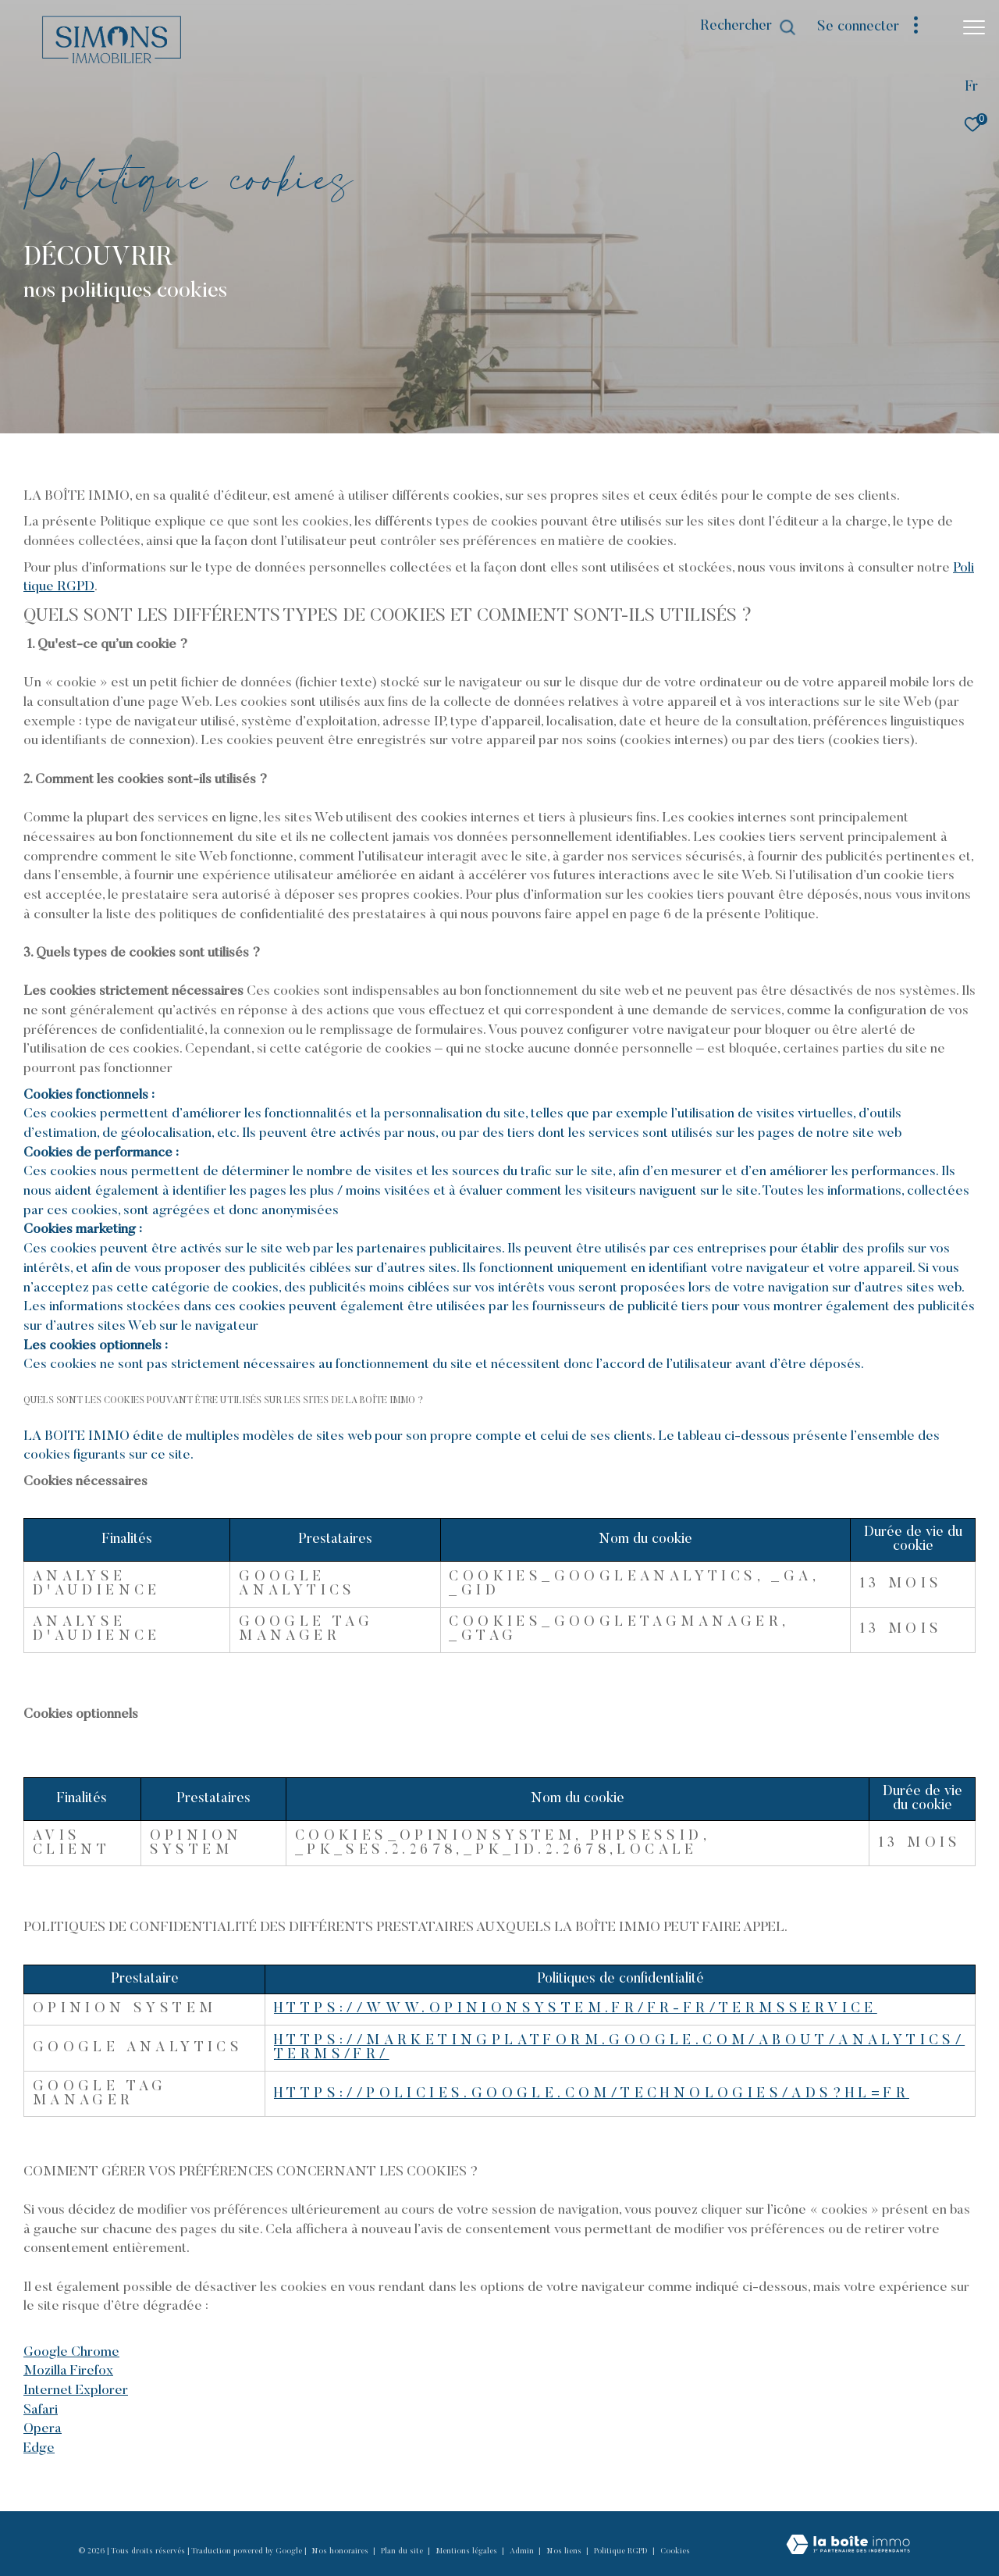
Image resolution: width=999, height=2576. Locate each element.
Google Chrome (71, 2353)
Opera (42, 2429)
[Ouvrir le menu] (974, 27)
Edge (39, 2449)
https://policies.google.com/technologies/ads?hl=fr (591, 2094)
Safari (40, 2410)
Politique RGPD (621, 2552)
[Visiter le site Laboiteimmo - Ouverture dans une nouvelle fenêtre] (848, 2546)
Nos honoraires (341, 2552)
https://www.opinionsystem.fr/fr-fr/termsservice (575, 2009)
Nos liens (565, 2552)
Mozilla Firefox (68, 2371)
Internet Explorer (75, 2391)
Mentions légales (468, 2552)
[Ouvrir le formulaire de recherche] (748, 27)
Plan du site (403, 2552)
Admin (523, 2552)
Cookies (675, 2552)
